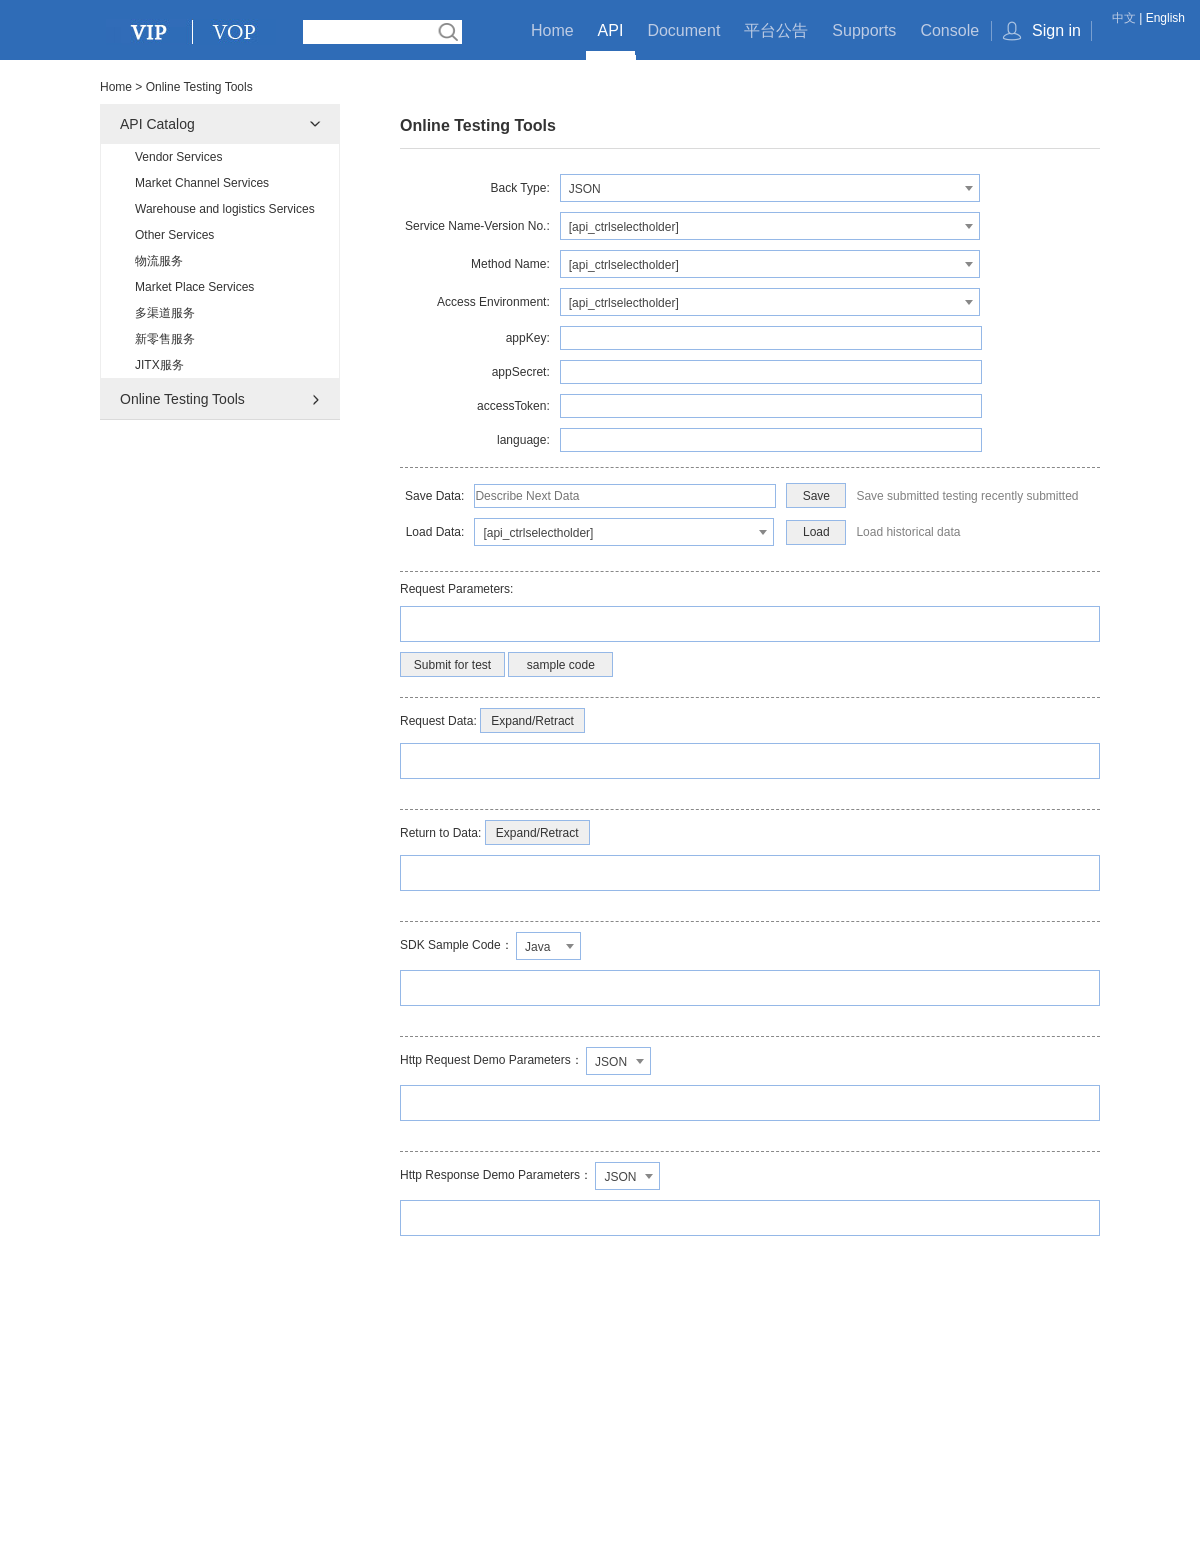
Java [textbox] (537, 947)
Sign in (1056, 30)
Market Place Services (194, 287)
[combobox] (770, 188)
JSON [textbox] (585, 189)
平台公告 (776, 30)
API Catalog (157, 124)
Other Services (174, 235)
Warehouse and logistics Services (225, 209)
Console (949, 30)
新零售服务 (165, 339)
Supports (864, 30)
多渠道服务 (165, 313)
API (611, 30)
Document (683, 30)
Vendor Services (178, 157)
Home (552, 30)
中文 (1124, 18)
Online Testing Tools (182, 399)
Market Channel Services (202, 183)
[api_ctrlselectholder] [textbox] (624, 227)
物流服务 (159, 261)
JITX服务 (159, 365)
